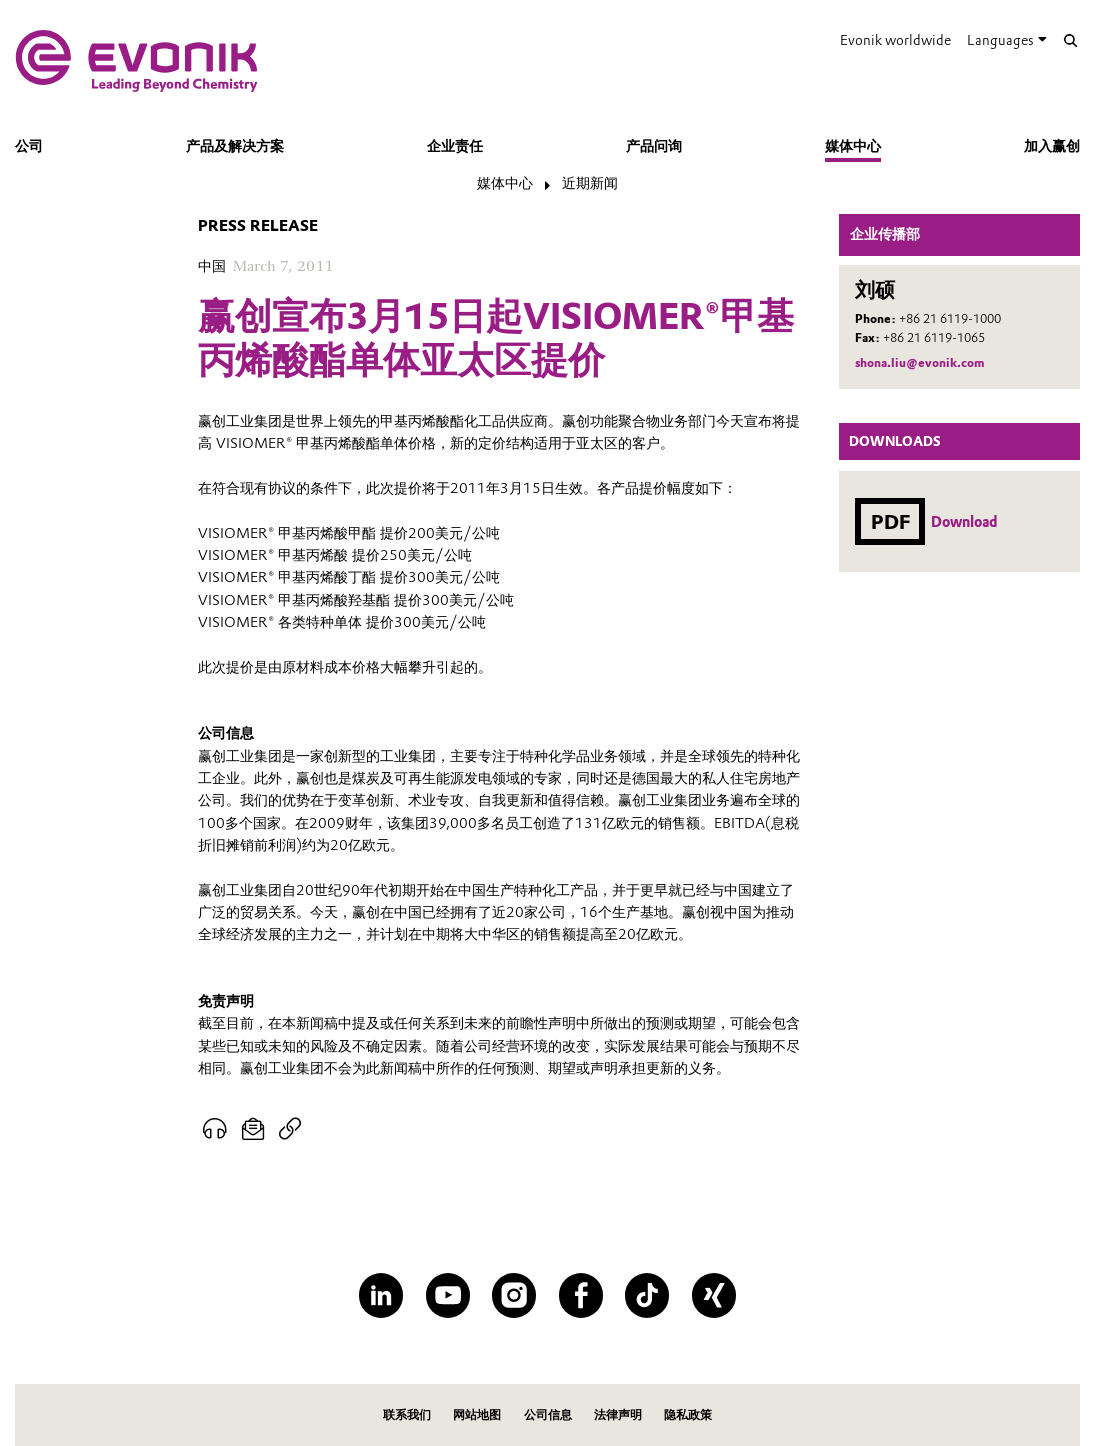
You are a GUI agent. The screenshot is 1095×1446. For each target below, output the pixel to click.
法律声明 (618, 1415)
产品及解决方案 (235, 146)
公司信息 (548, 1415)
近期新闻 (590, 183)
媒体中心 (853, 146)
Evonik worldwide (895, 40)
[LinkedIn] (381, 1295)
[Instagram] (514, 1295)
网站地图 (477, 1415)
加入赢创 (1052, 146)
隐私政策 (688, 1415)
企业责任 (455, 146)
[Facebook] (581, 1295)
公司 (29, 146)
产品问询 (654, 146)
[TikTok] (647, 1295)
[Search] (1071, 41)
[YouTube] (448, 1295)
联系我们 (407, 1415)
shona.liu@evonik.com (919, 362)
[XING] (714, 1295)
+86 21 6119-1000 (950, 318)
